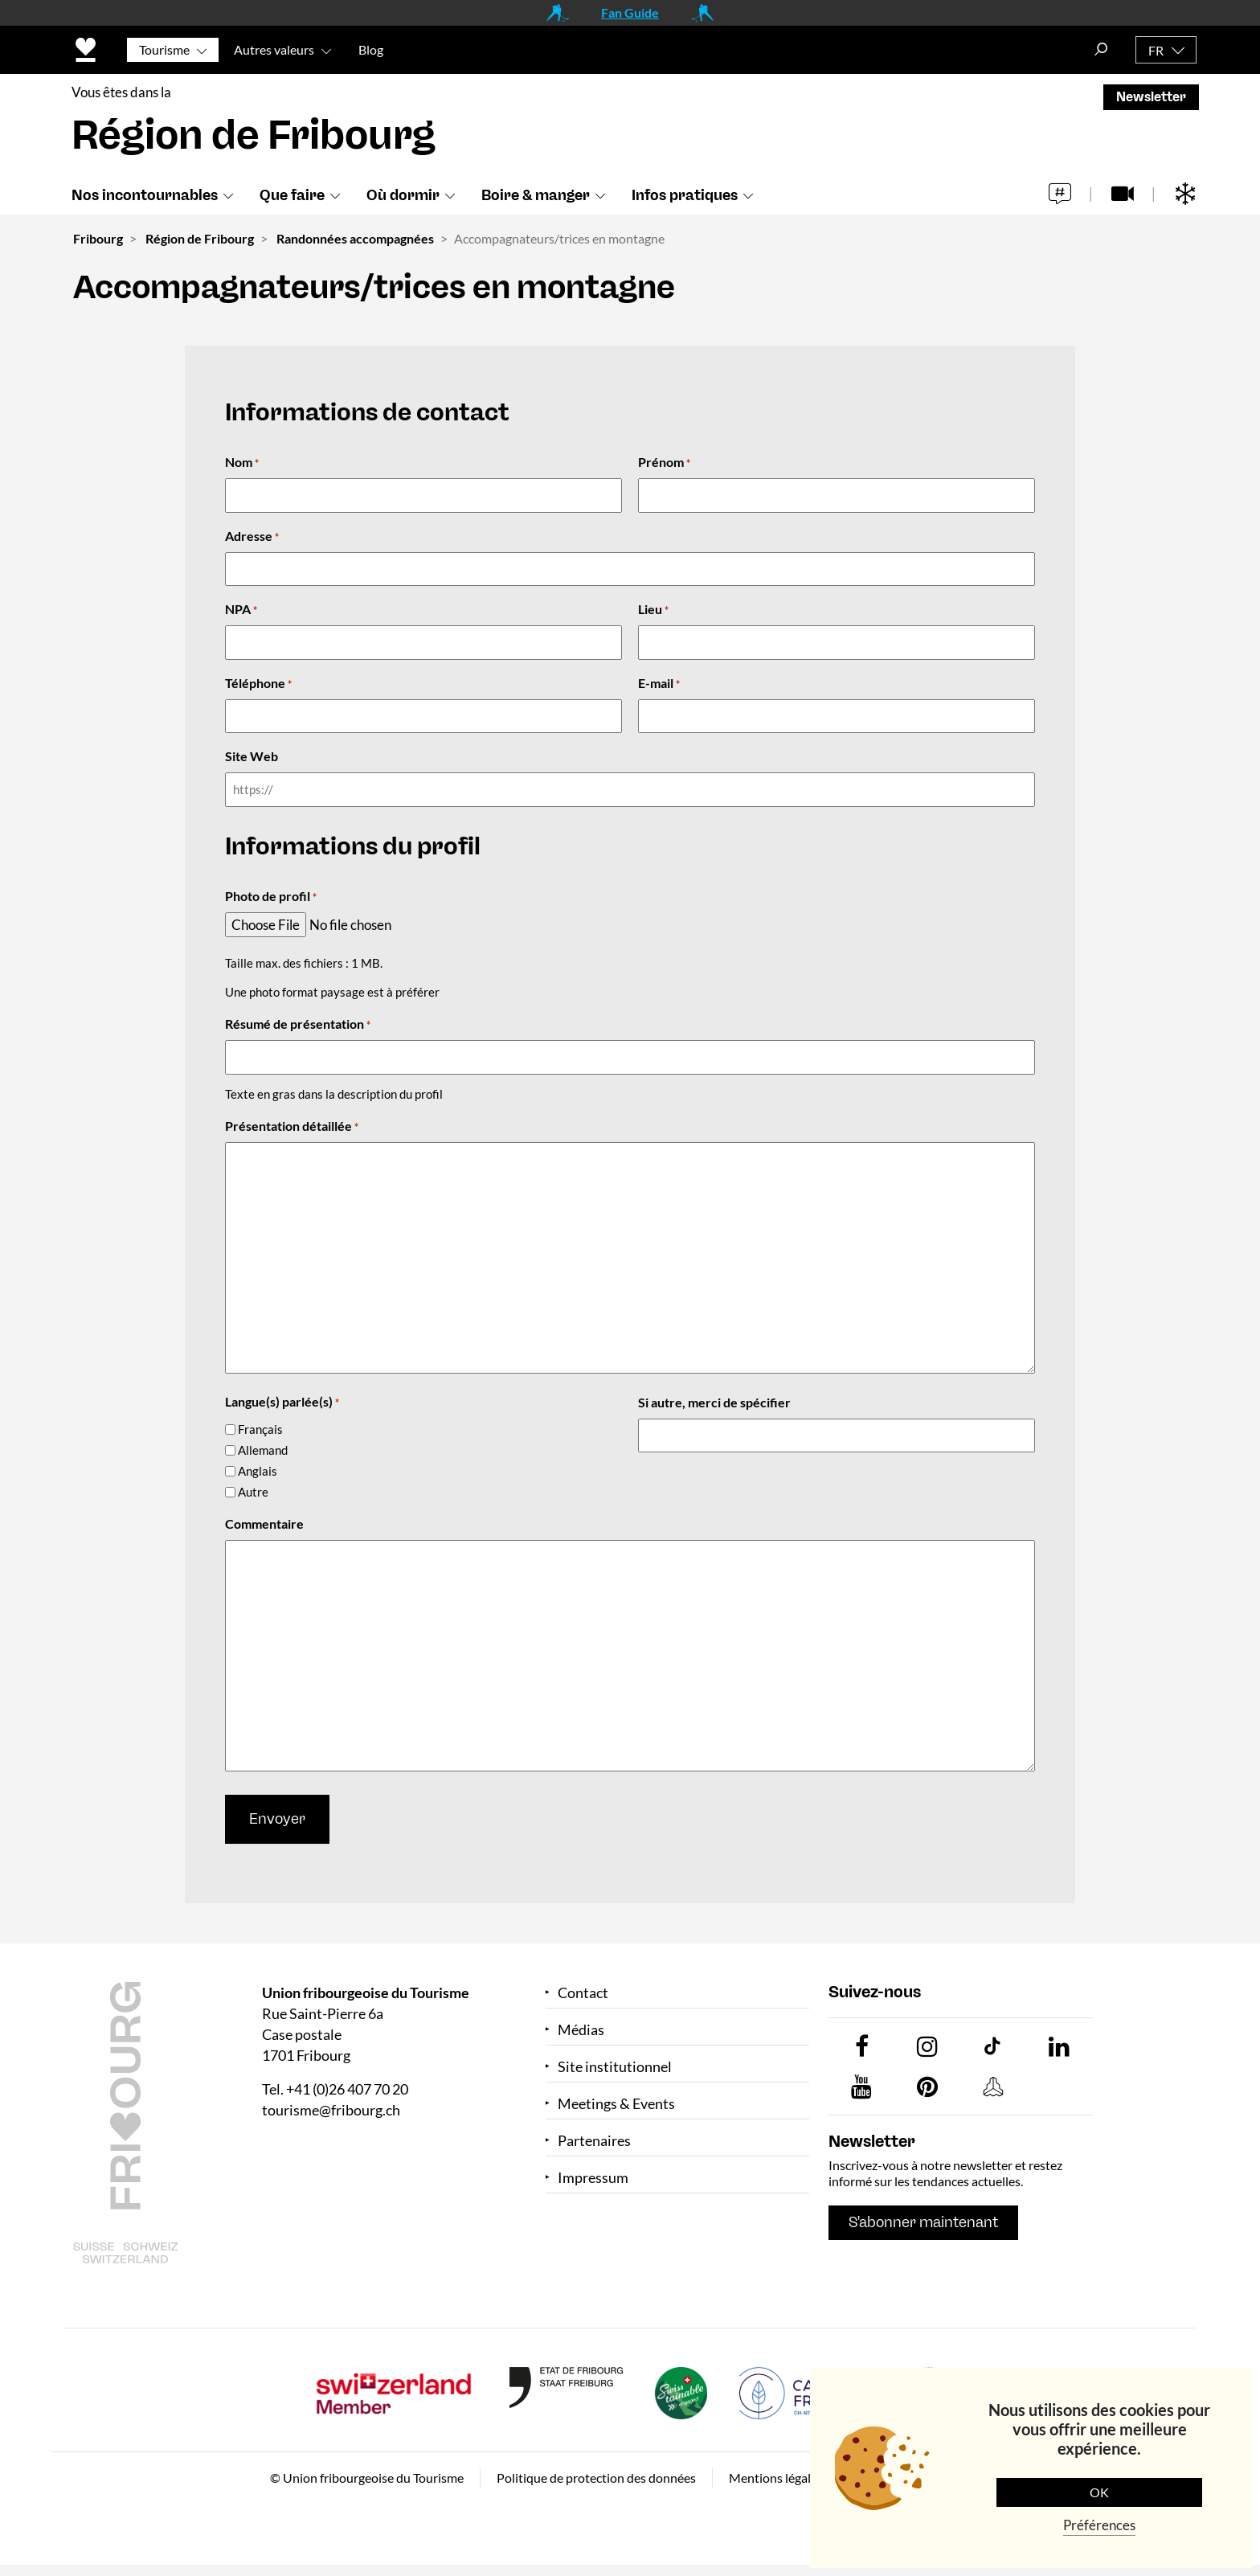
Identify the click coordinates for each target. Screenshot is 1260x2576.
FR (1156, 50)
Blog (370, 49)
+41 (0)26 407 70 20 (347, 2089)
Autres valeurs (274, 49)
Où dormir (403, 195)
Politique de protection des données (596, 2477)
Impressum (593, 2177)
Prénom (664, 463)
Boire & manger (535, 195)
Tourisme (164, 49)
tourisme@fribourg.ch (331, 2110)
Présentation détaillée (291, 1127)
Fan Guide (630, 12)
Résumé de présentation (297, 1025)
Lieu (653, 610)
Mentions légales (776, 2477)
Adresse (252, 537)
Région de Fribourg (199, 238)
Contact (583, 1992)
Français (260, 1429)
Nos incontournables (145, 195)
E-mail (659, 684)
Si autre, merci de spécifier (714, 1402)
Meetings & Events (616, 2103)
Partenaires (594, 2140)
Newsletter (1151, 96)
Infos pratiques (685, 195)
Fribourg (98, 238)
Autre (253, 1492)
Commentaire (264, 1523)
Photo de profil (271, 897)
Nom (242, 463)
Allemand (263, 1450)
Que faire (292, 195)
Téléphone (258, 684)
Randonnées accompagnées (355, 238)
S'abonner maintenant (923, 2222)
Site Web (251, 756)
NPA (241, 610)
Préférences (1099, 2525)
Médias (581, 2029)
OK (1099, 2492)
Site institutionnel (615, 2066)
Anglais (257, 1471)
